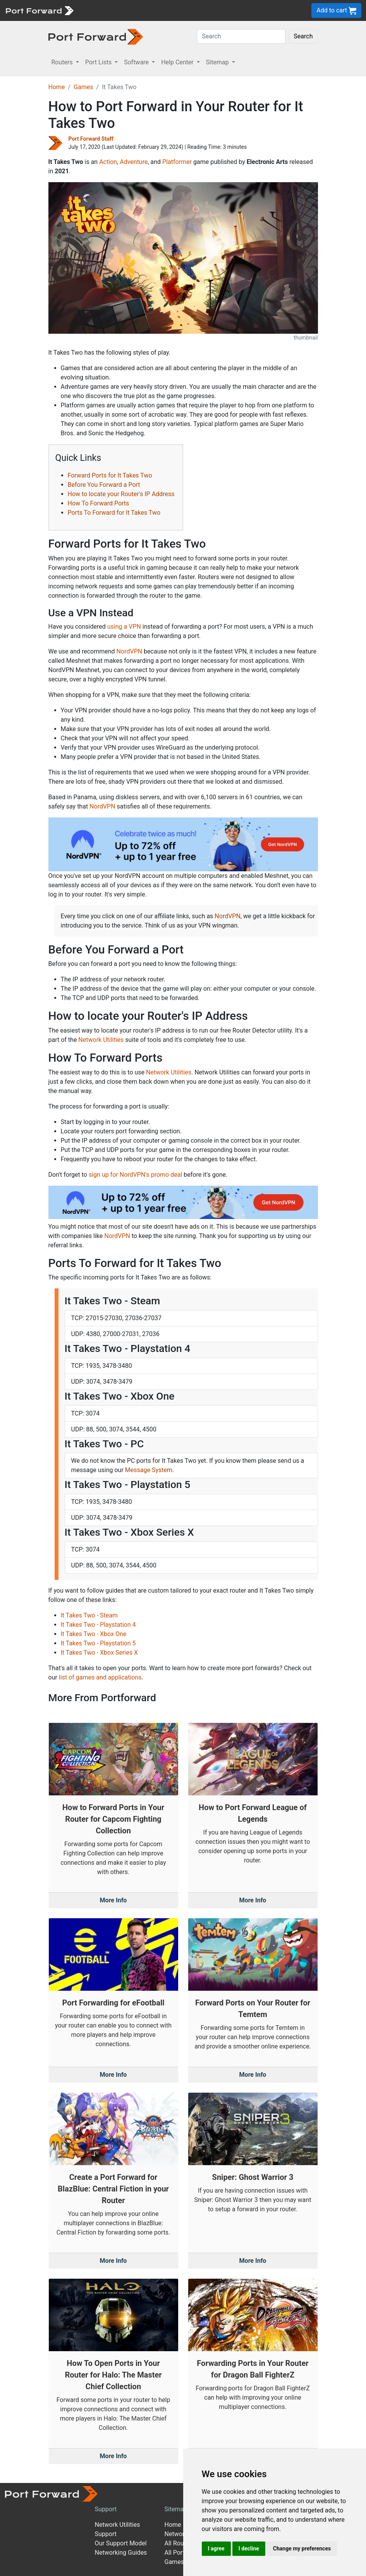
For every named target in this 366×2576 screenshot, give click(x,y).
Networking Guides (121, 2552)
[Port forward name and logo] (39, 10)
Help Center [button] (178, 62)
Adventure (134, 162)
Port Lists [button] (99, 62)
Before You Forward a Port (104, 484)
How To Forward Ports (98, 503)
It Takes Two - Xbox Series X (99, 1652)
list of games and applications (100, 1677)
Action (108, 162)
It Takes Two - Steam (89, 1615)
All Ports (176, 2552)
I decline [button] (249, 2548)
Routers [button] (63, 62)
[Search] (241, 36)
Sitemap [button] (218, 62)
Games (83, 87)
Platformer (177, 162)
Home (56, 87)
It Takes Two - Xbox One (94, 1634)
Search (303, 36)
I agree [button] (216, 2548)
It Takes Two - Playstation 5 (98, 1643)
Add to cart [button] (336, 11)
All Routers (179, 2543)
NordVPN (130, 651)
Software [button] (137, 62)
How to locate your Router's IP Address (121, 494)
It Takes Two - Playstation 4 (98, 1624)
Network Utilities (101, 1039)
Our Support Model (121, 2543)
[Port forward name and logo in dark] (95, 36)
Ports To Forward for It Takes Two (114, 512)
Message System (148, 1470)
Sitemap (176, 2509)
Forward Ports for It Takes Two (110, 475)
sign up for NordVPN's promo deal (135, 1174)
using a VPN (124, 626)
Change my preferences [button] (302, 2548)
